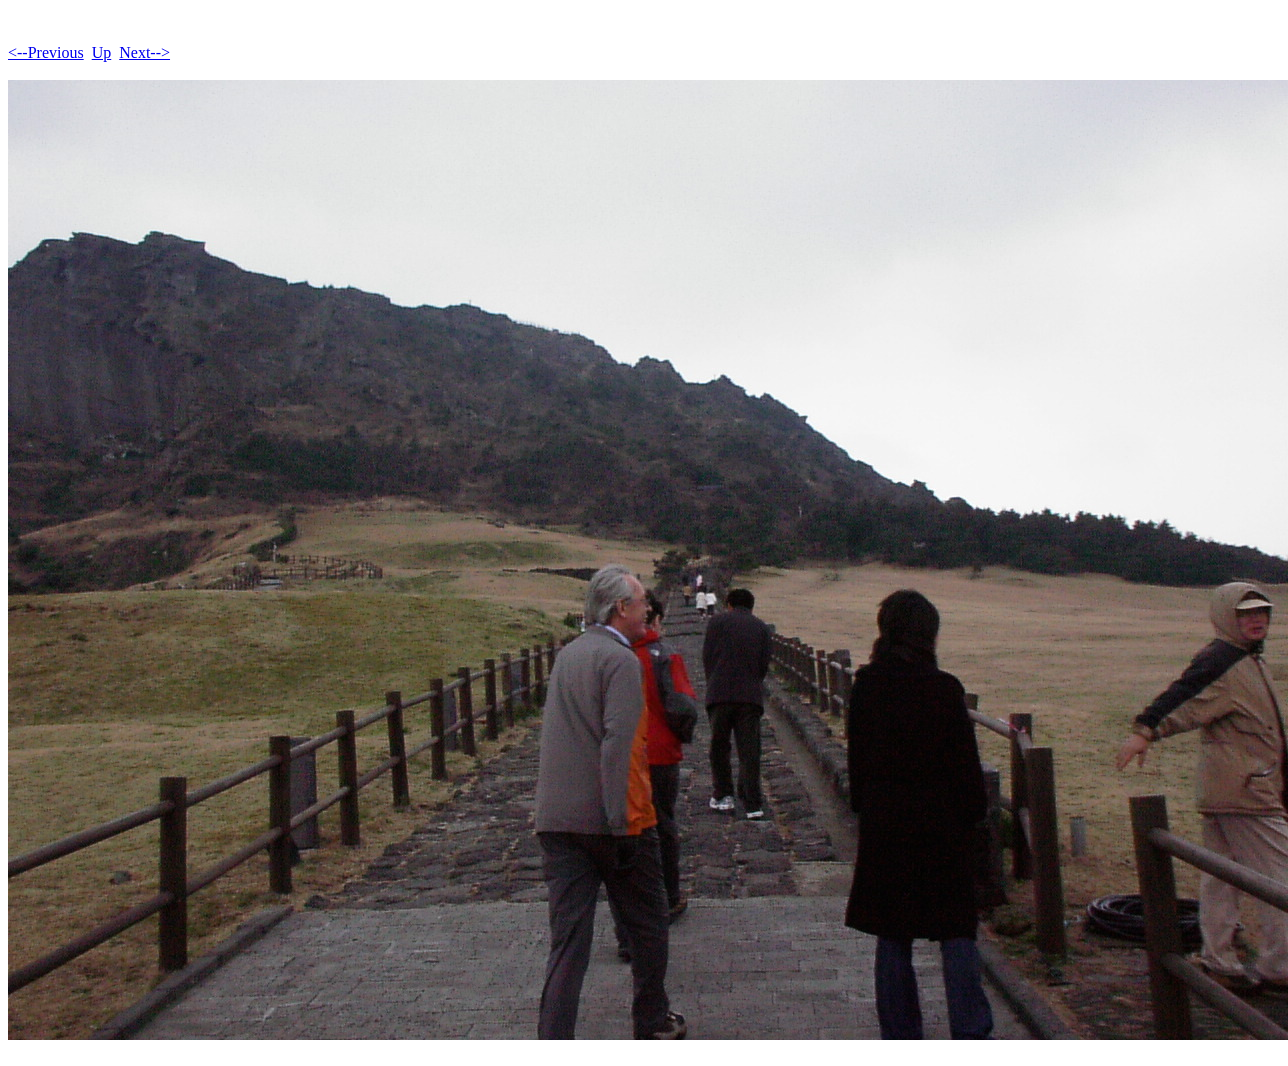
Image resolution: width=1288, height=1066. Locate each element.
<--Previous (46, 52)
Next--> (144, 52)
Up (102, 52)
